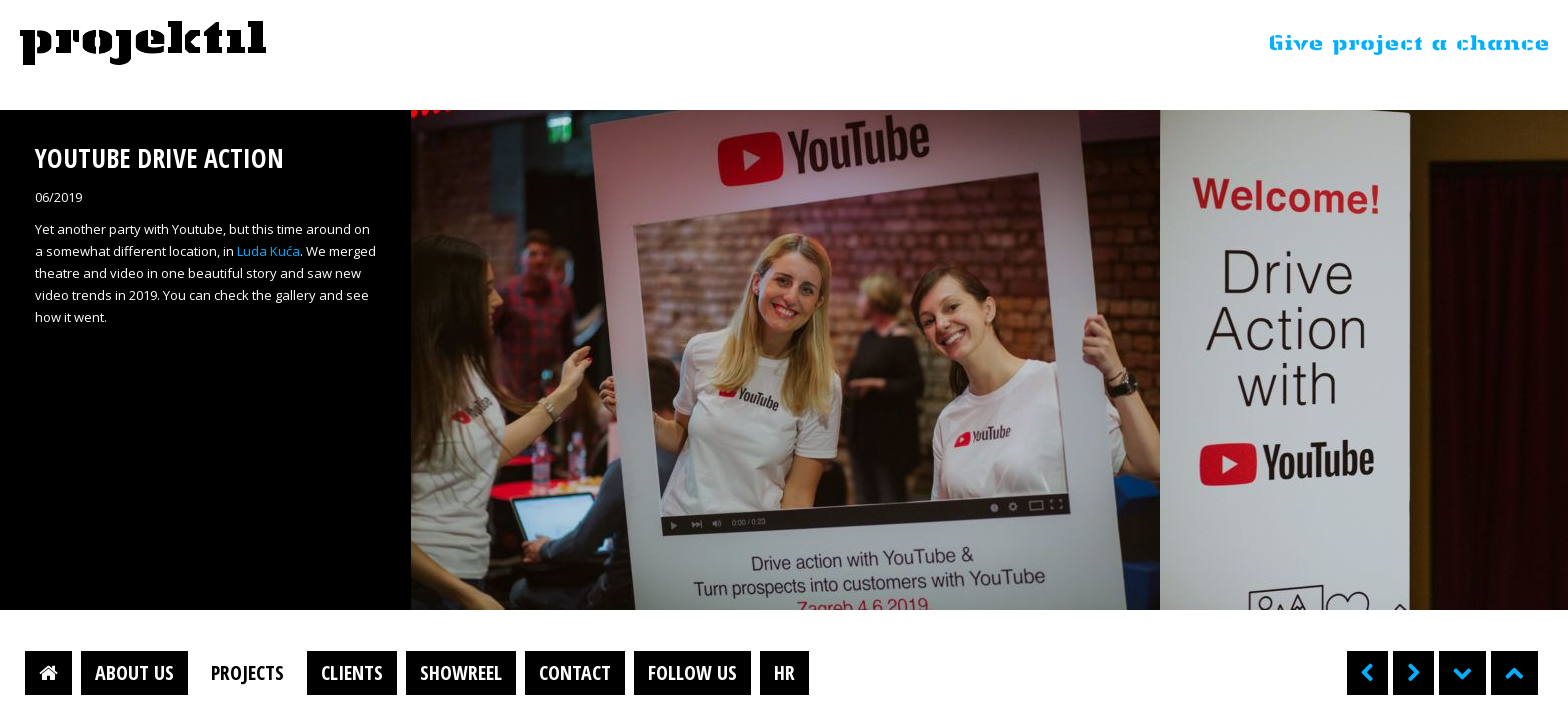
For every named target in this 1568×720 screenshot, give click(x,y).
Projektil (143, 44)
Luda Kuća (268, 251)
